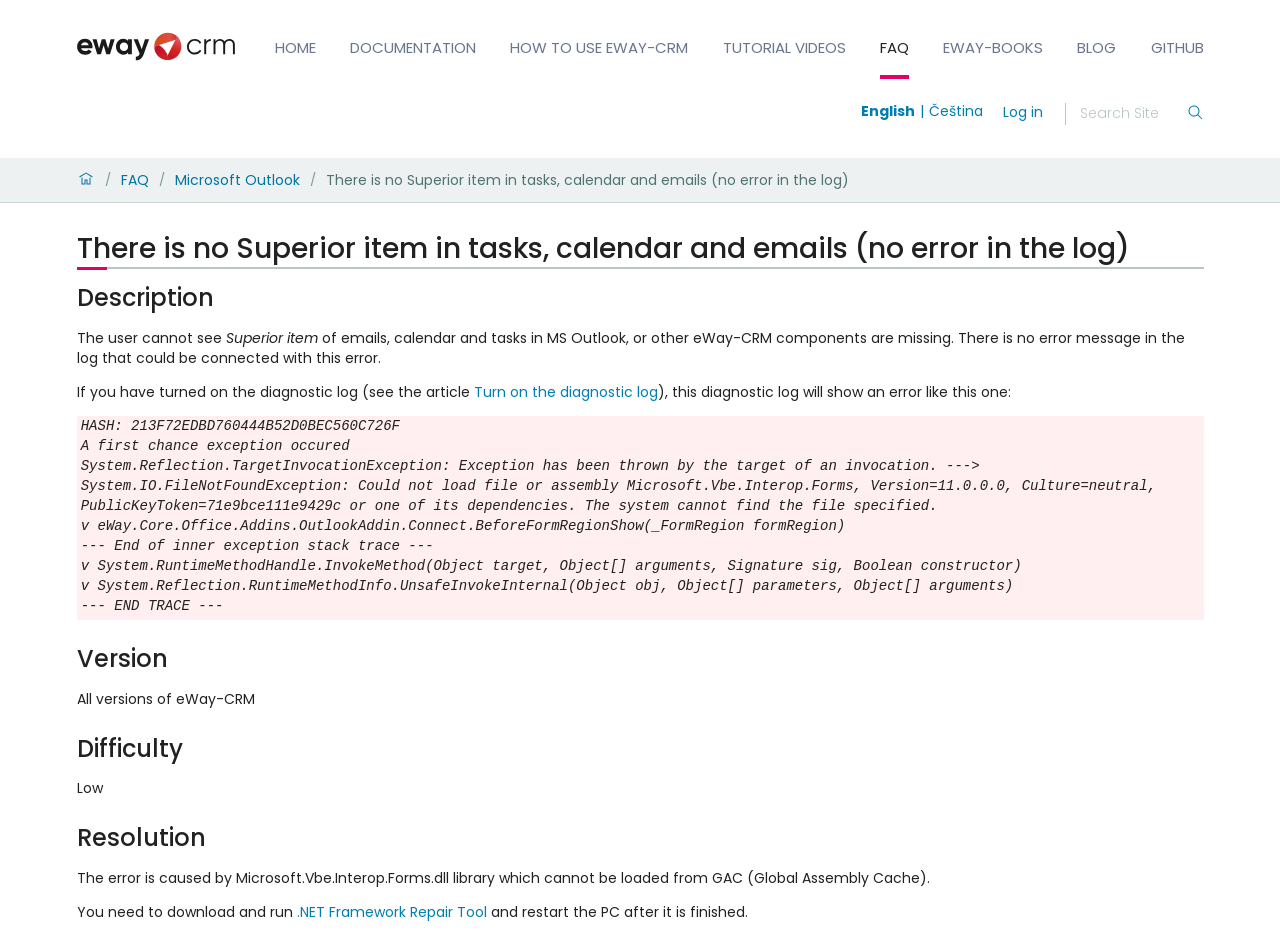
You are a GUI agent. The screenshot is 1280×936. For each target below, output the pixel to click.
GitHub (1177, 47)
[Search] (1133, 114)
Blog (1096, 47)
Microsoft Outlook (237, 180)
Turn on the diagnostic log (566, 392)
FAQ (894, 47)
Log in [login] (1023, 112)
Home (295, 47)
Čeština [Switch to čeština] (956, 111)
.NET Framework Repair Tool (392, 912)
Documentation (413, 47)
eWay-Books (993, 47)
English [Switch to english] (888, 111)
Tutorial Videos (784, 47)
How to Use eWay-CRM (599, 47)
